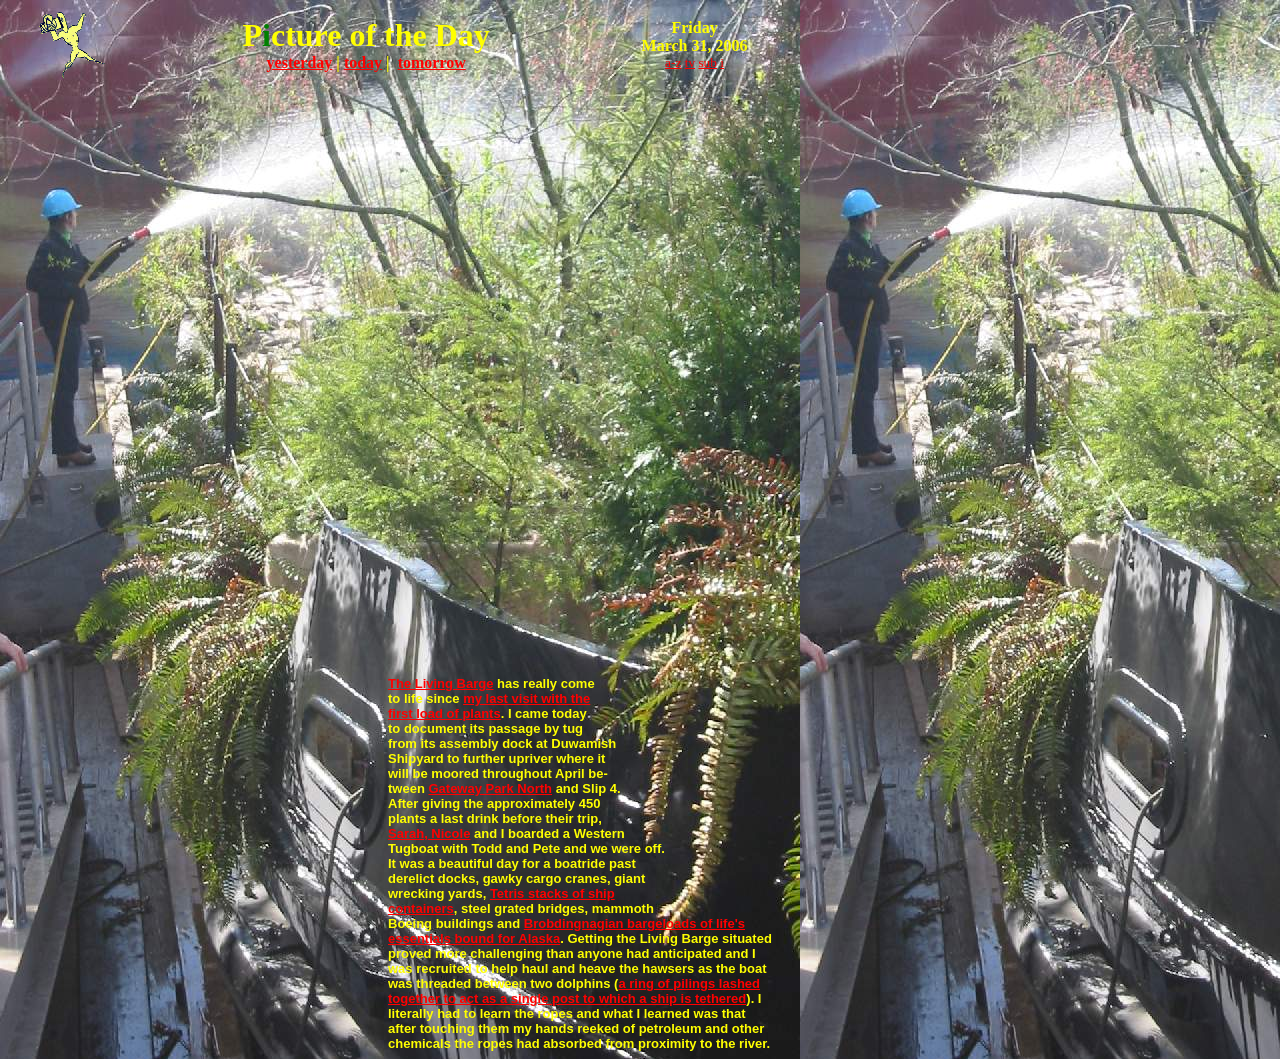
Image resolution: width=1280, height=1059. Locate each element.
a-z (673, 62)
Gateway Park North (490, 788)
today (363, 62)
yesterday (300, 62)
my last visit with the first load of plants (489, 706)
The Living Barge (440, 683)
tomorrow (432, 62)
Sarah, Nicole (429, 833)
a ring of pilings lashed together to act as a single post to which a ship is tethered (574, 991)
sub (707, 62)
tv (690, 62)
